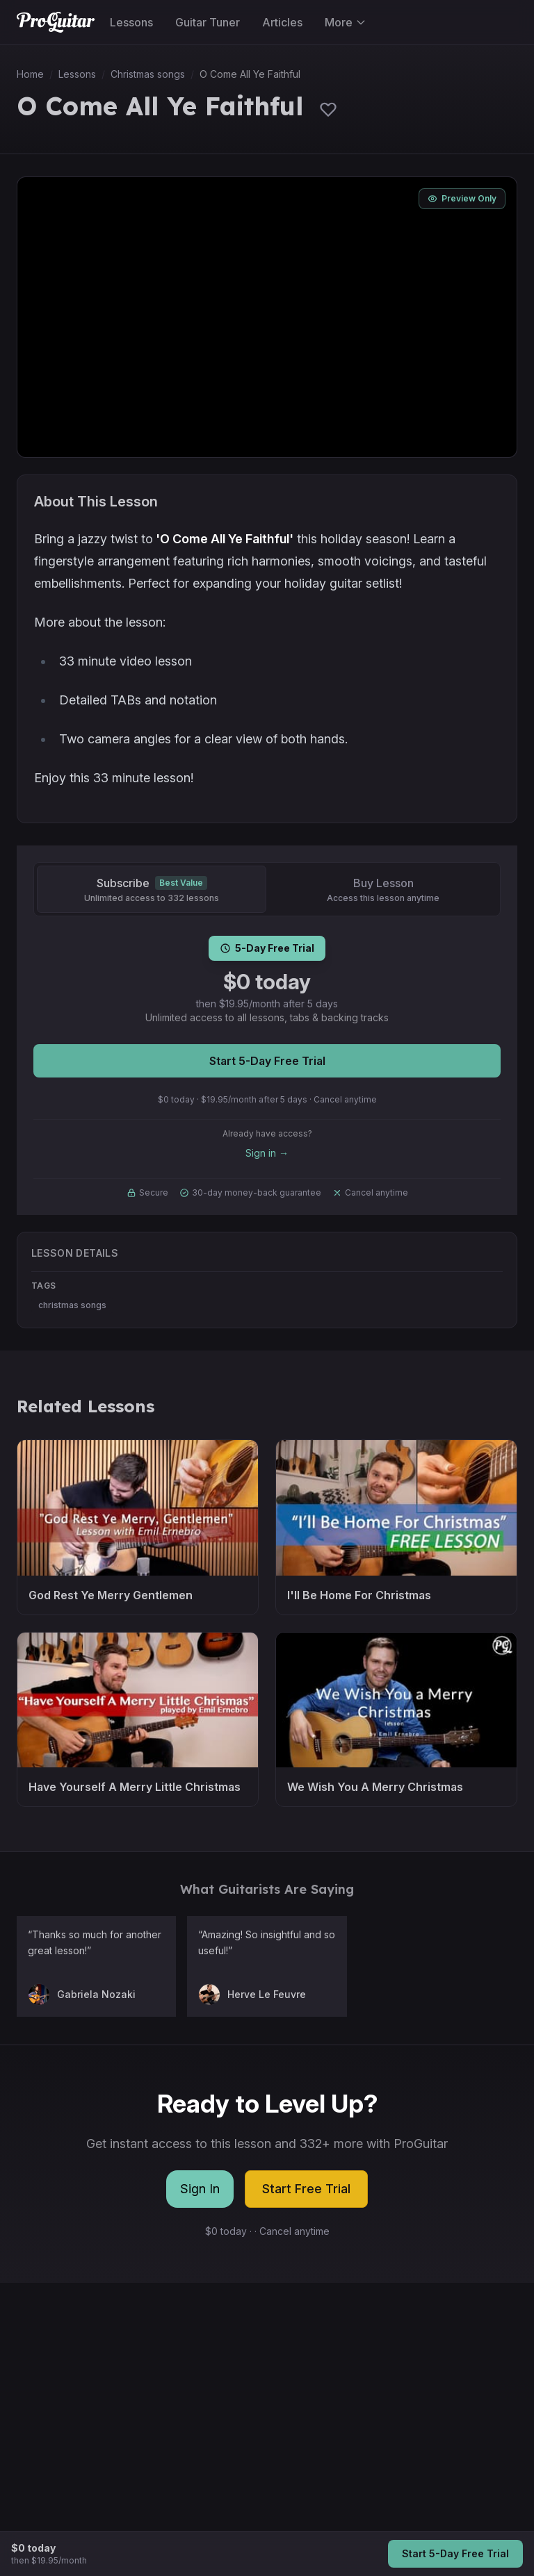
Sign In (200, 2188)
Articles (282, 22)
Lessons (131, 22)
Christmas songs (148, 74)
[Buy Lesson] (383, 889)
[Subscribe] (151, 889)
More (345, 22)
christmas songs (72, 1305)
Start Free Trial (306, 2188)
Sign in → (267, 1153)
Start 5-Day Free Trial (267, 1061)
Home (30, 74)
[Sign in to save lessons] (328, 109)
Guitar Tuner (207, 22)
